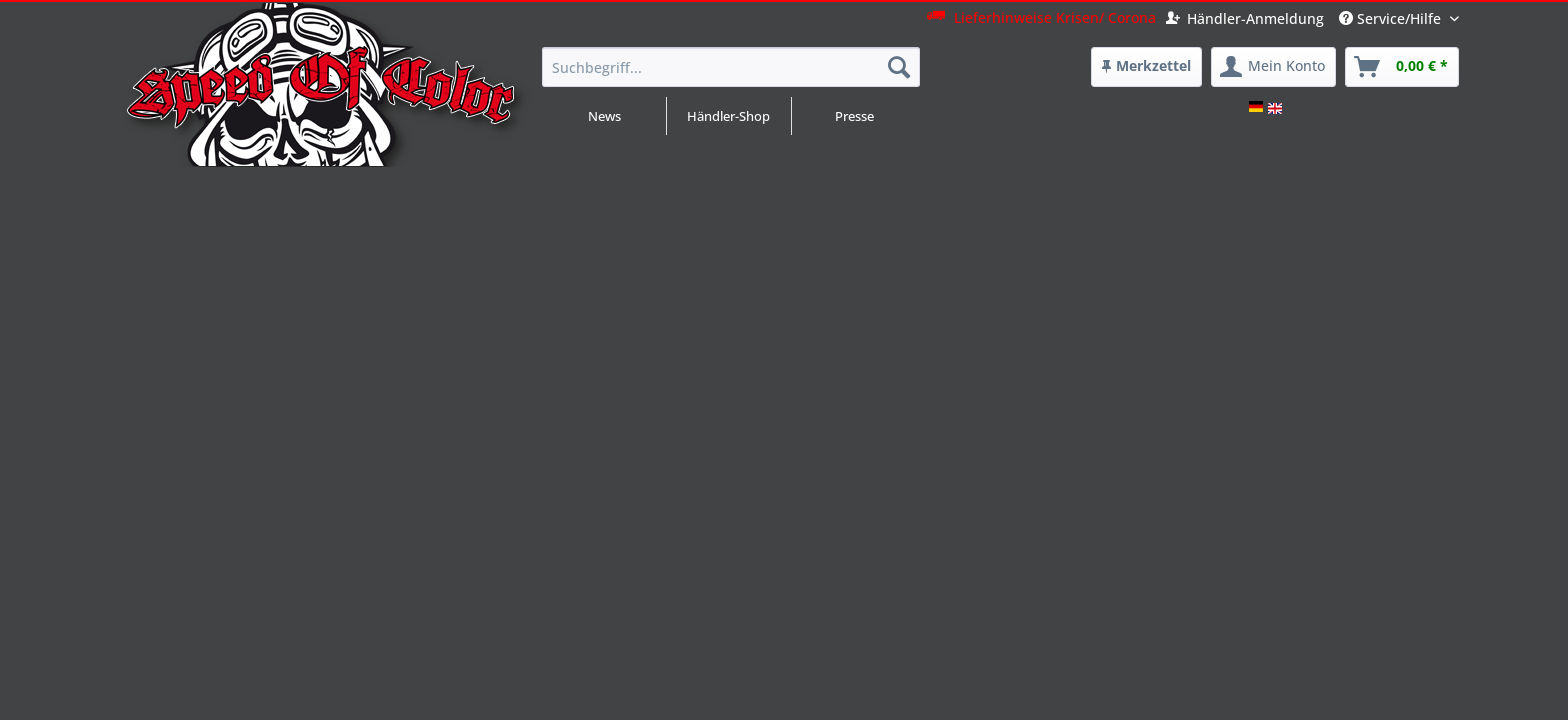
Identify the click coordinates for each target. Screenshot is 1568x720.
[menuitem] (1146, 67)
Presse (854, 116)
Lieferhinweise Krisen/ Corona (1041, 17)
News (604, 116)
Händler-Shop (728, 116)
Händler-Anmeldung (1245, 18)
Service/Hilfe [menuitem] (1392, 18)
